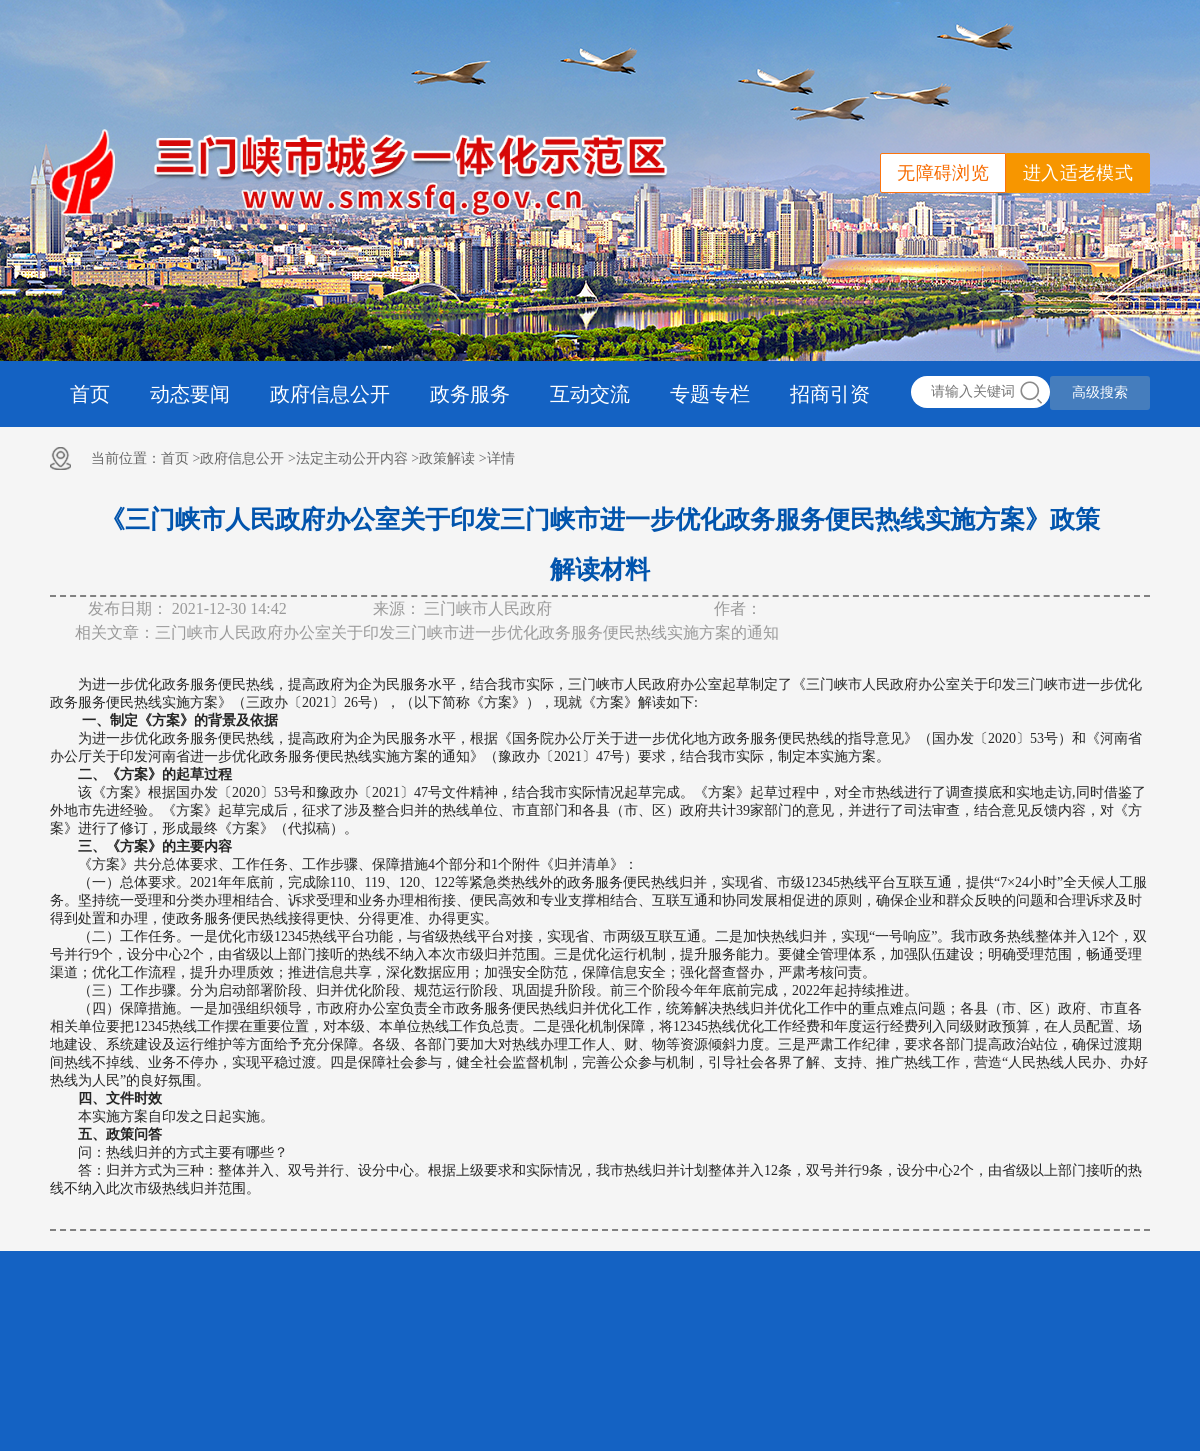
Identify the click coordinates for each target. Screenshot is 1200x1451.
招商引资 (830, 394)
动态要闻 (190, 394)
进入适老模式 (1078, 173)
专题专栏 (710, 394)
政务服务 (470, 394)
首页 (90, 394)
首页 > (180, 458)
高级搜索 (1100, 392)
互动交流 (590, 394)
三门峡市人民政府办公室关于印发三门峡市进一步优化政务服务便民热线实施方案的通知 (467, 632)
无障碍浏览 (943, 173)
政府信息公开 (330, 394)
